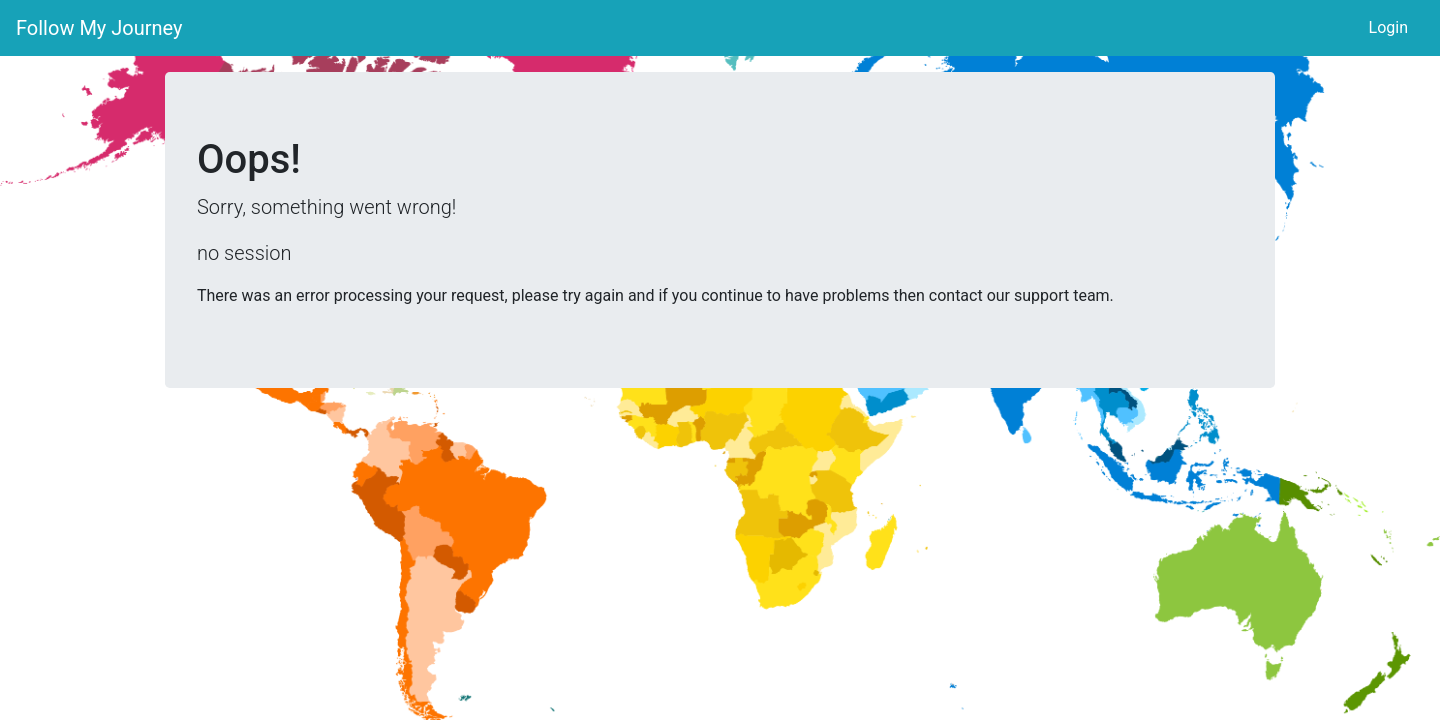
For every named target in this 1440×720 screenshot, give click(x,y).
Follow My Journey (99, 28)
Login (1388, 27)
